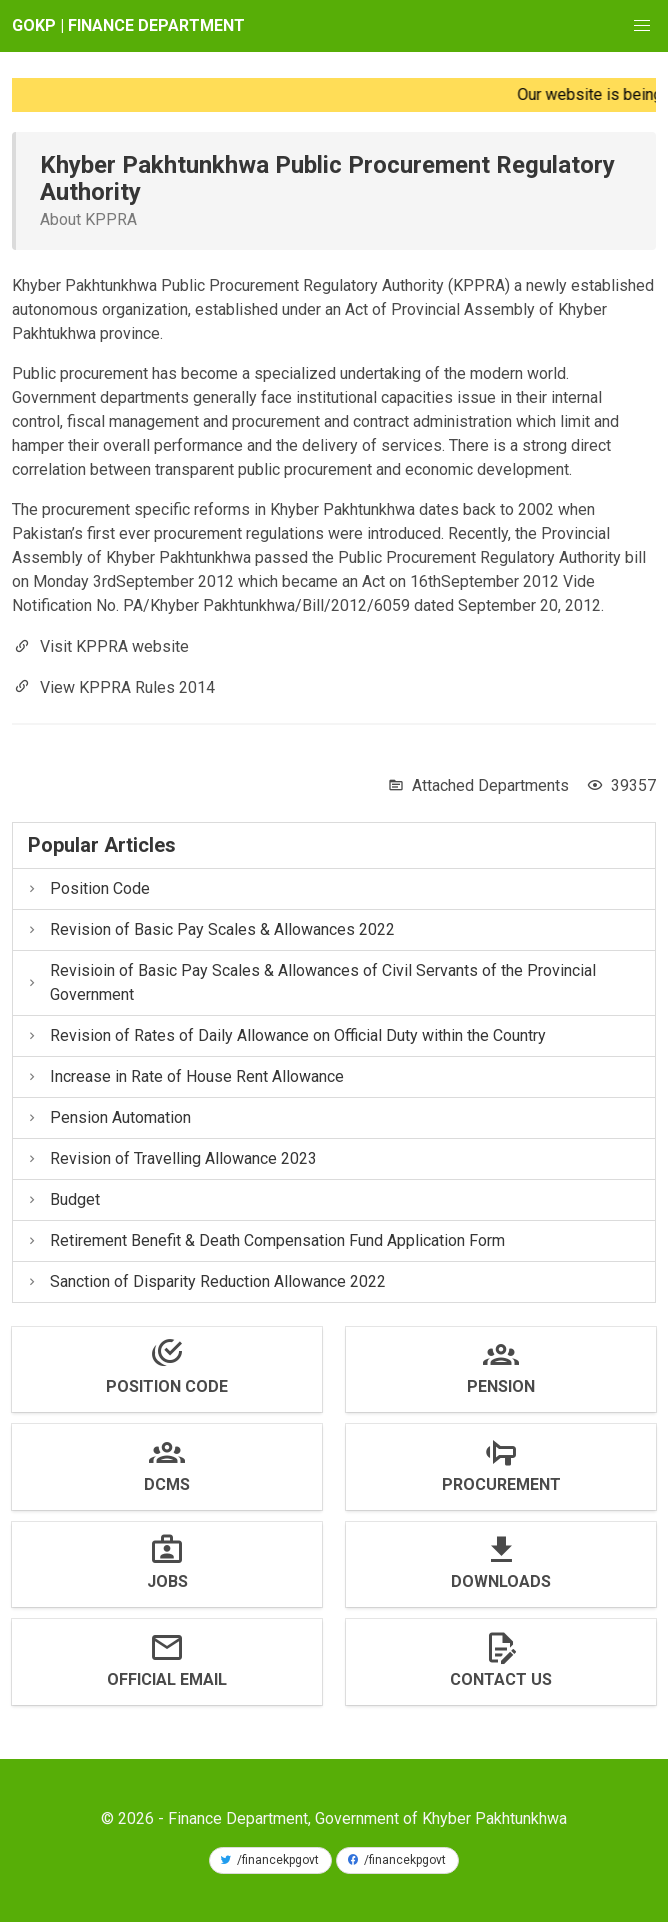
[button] (642, 26)
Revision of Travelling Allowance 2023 (171, 1158)
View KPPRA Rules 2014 (127, 686)
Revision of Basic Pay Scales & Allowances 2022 (210, 929)
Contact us (501, 1679)
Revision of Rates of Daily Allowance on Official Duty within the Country (285, 1035)
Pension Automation (108, 1117)
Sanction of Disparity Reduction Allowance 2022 (205, 1281)
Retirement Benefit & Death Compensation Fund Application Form (265, 1240)
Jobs (167, 1581)
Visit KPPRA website (114, 646)
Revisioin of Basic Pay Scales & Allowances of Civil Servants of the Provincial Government (310, 982)
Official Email (167, 1679)
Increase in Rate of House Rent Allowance (184, 1076)
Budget (62, 1199)
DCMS (167, 1484)
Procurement (501, 1484)
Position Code (87, 888)
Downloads (501, 1581)
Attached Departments (490, 785)
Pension (501, 1386)
